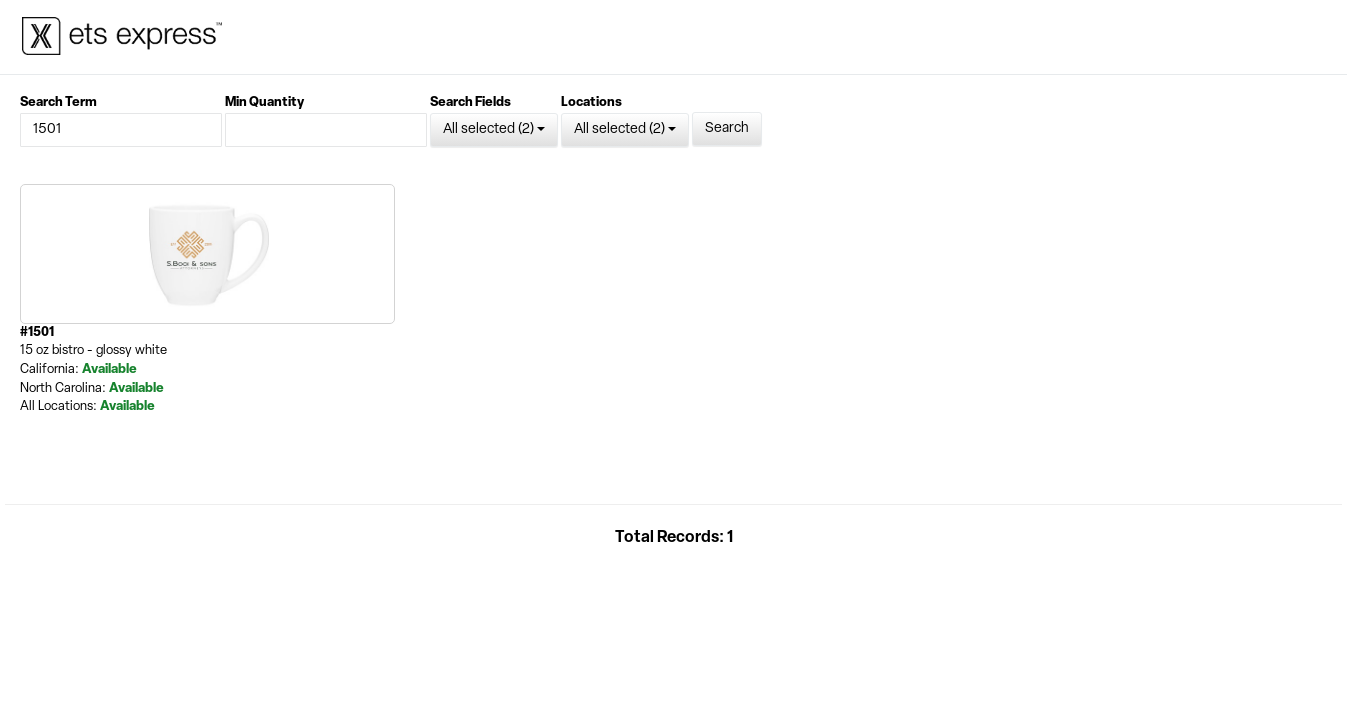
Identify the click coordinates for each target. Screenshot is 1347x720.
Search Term (58, 102)
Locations (591, 102)
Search (727, 128)
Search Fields (470, 102)
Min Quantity (264, 102)
